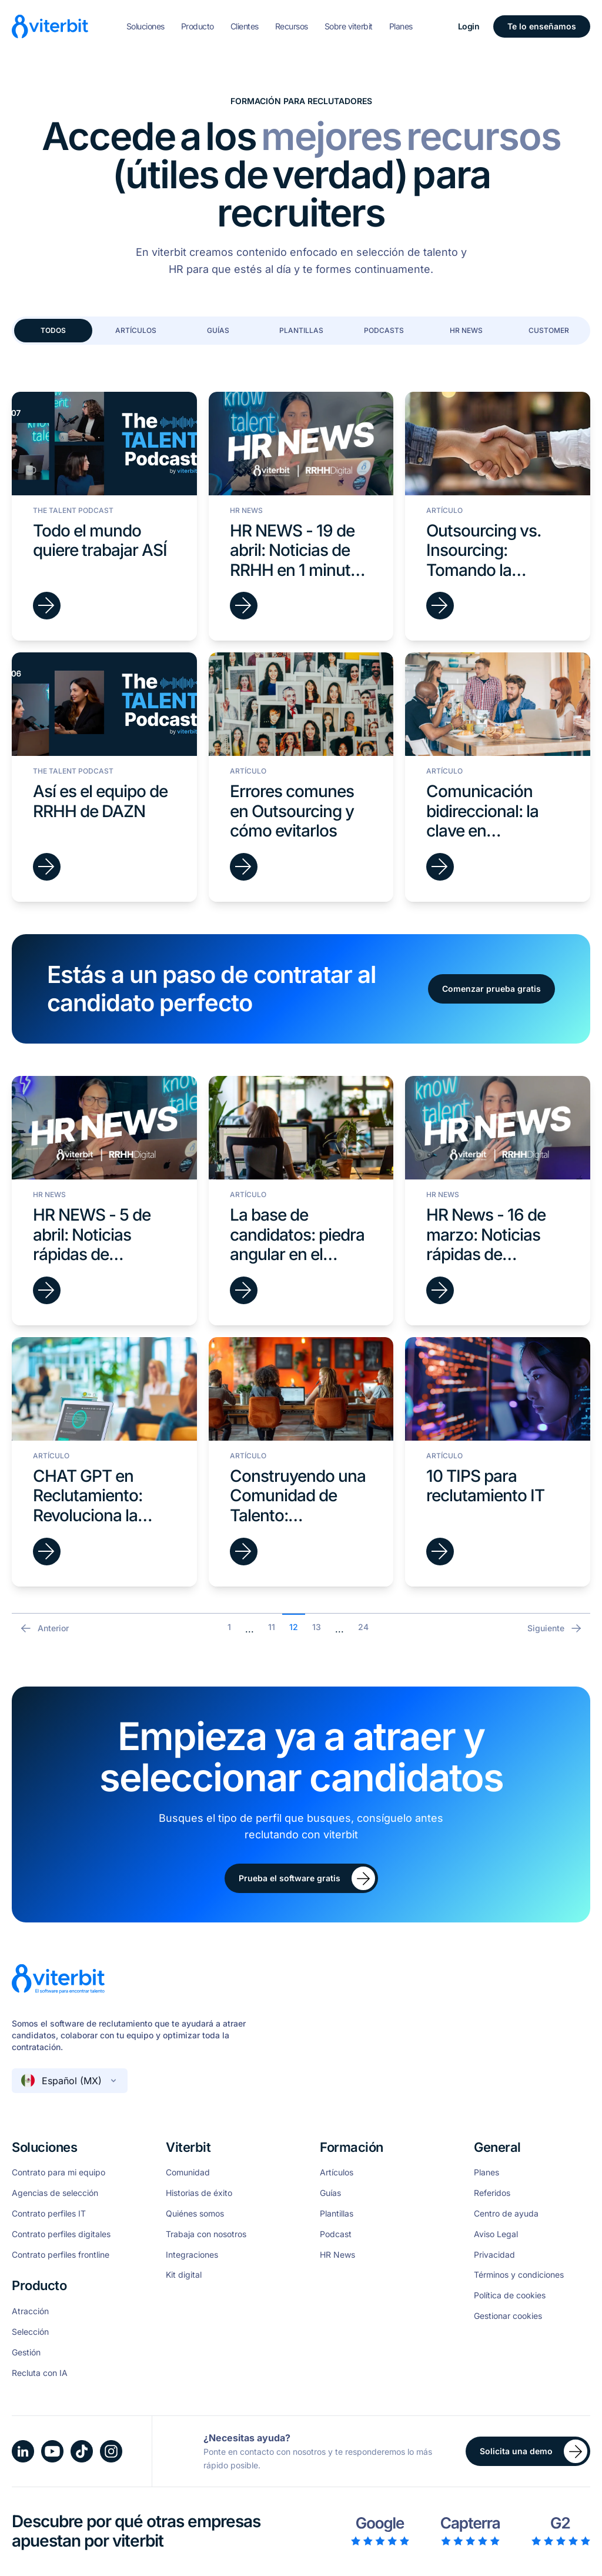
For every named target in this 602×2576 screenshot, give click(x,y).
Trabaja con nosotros (206, 2234)
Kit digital (184, 2275)
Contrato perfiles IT (49, 2213)
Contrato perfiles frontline (60, 2255)
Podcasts (384, 330)
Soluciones (145, 26)
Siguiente (555, 1628)
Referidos (492, 2193)
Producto (197, 26)
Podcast (336, 2234)
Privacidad (494, 2255)
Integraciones (192, 2255)
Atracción (30, 2311)
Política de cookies (510, 2295)
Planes (401, 26)
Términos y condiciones (519, 2275)
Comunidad (188, 2172)
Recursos (291, 26)
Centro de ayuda (506, 2213)
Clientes (244, 26)
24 (363, 1627)
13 (316, 1627)
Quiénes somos (195, 2213)
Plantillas (301, 330)
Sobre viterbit (349, 26)
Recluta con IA (40, 2373)
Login (469, 26)
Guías (218, 330)
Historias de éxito (199, 2193)
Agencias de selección (55, 2193)
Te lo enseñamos (541, 26)
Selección (30, 2332)
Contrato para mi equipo (58, 2172)
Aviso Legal (496, 2234)
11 (271, 1627)
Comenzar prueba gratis (491, 989)
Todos (53, 330)
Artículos (135, 330)
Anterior (44, 1628)
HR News (466, 330)
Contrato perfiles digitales (61, 2234)
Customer (549, 330)
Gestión (26, 2352)
